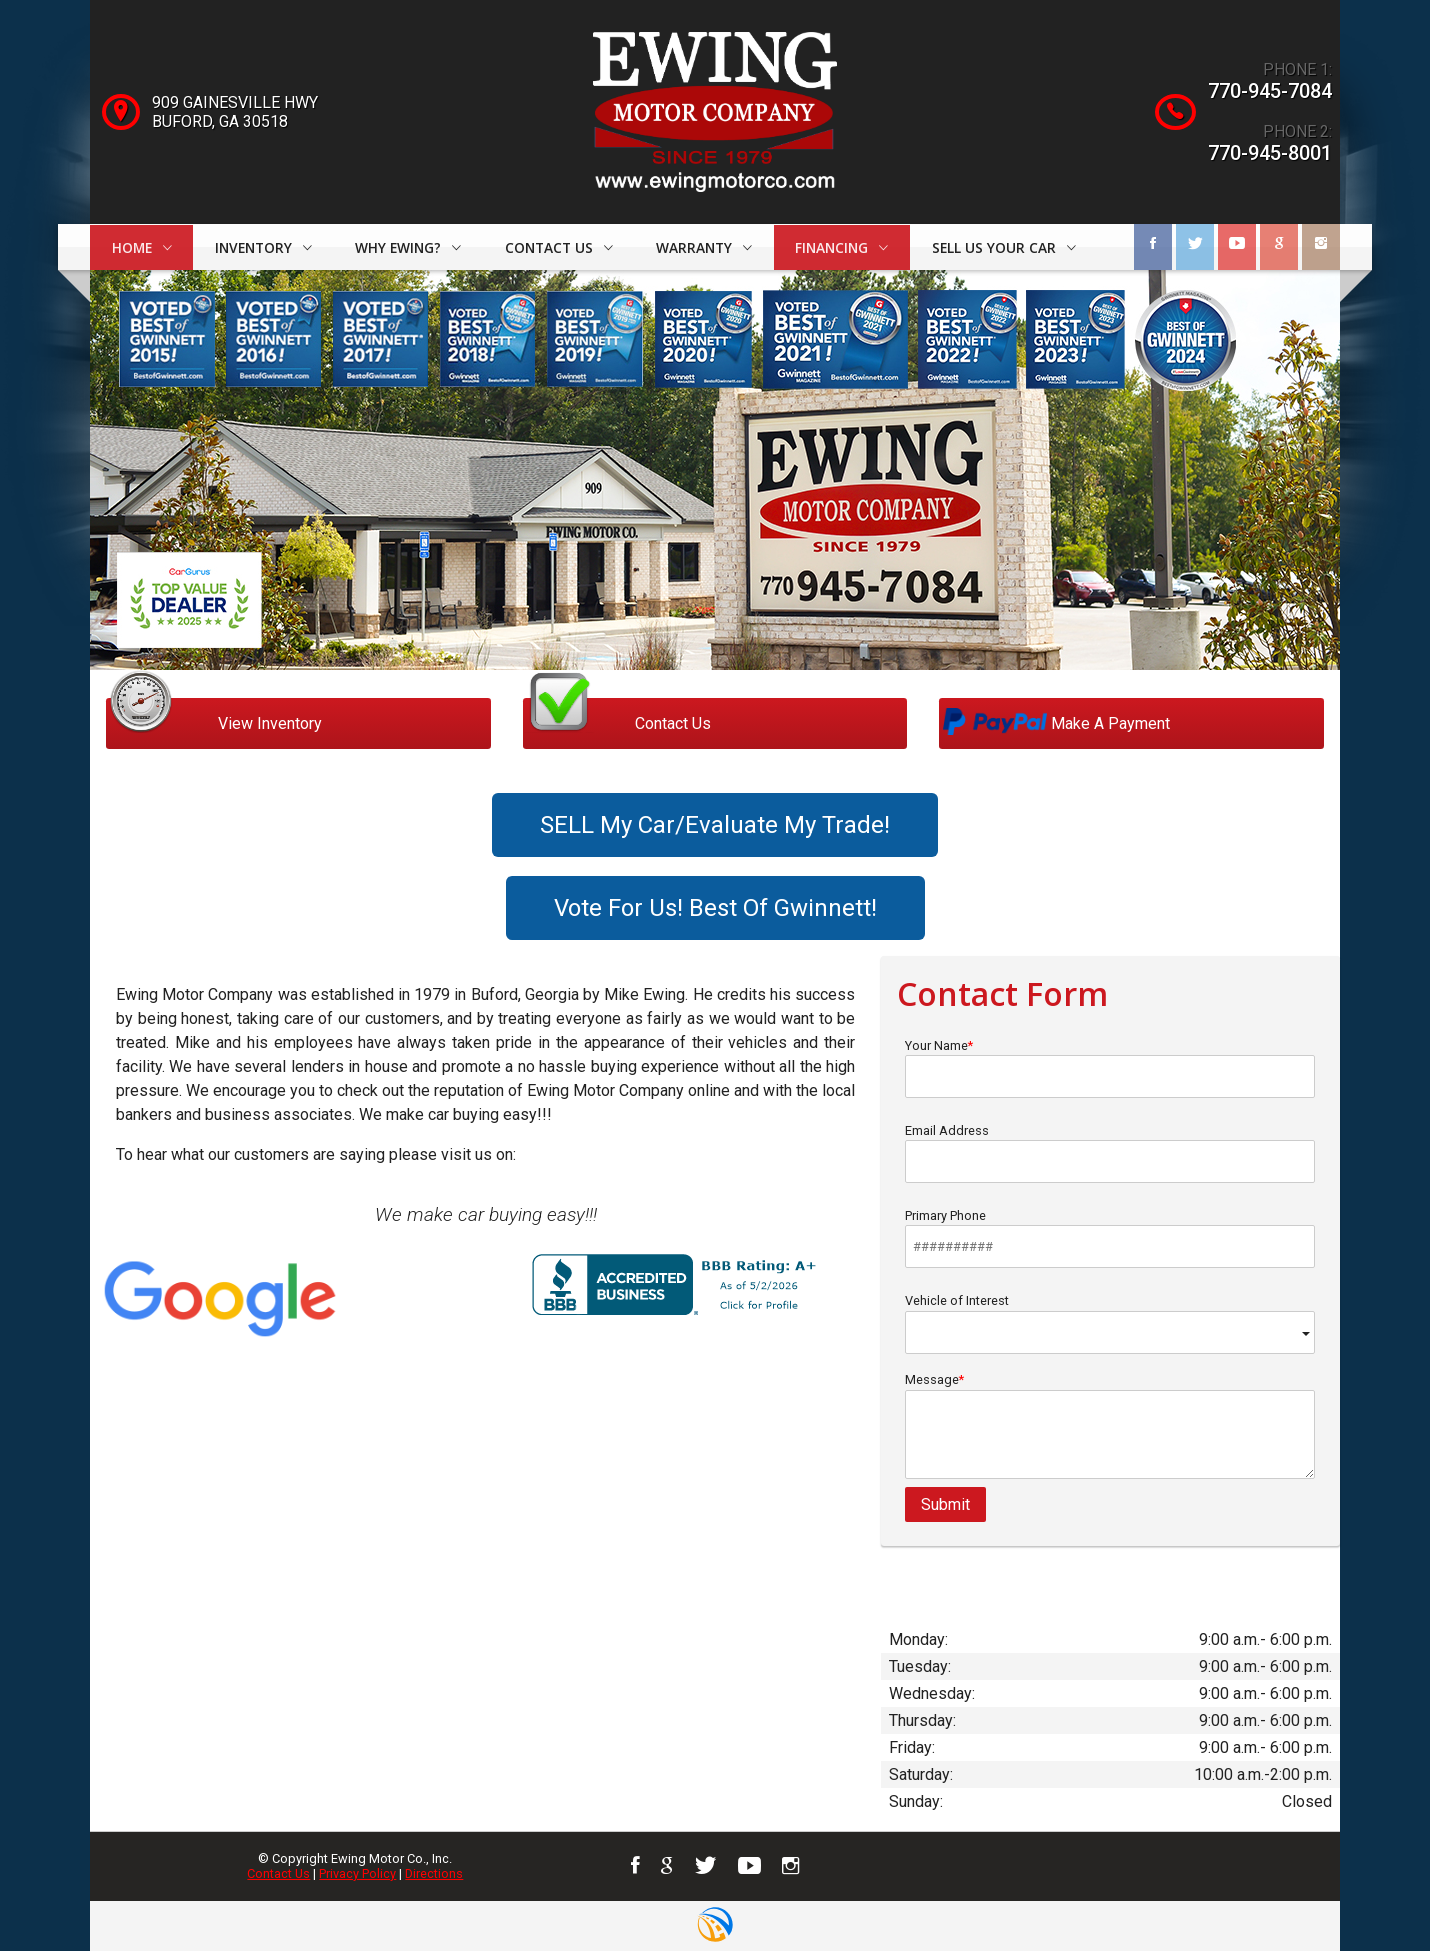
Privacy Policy (357, 1873)
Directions (434, 1873)
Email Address (1110, 1153)
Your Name (1110, 1068)
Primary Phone (1110, 1238)
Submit (945, 1504)
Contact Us (278, 1873)
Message (1110, 1425)
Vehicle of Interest (1110, 1323)
